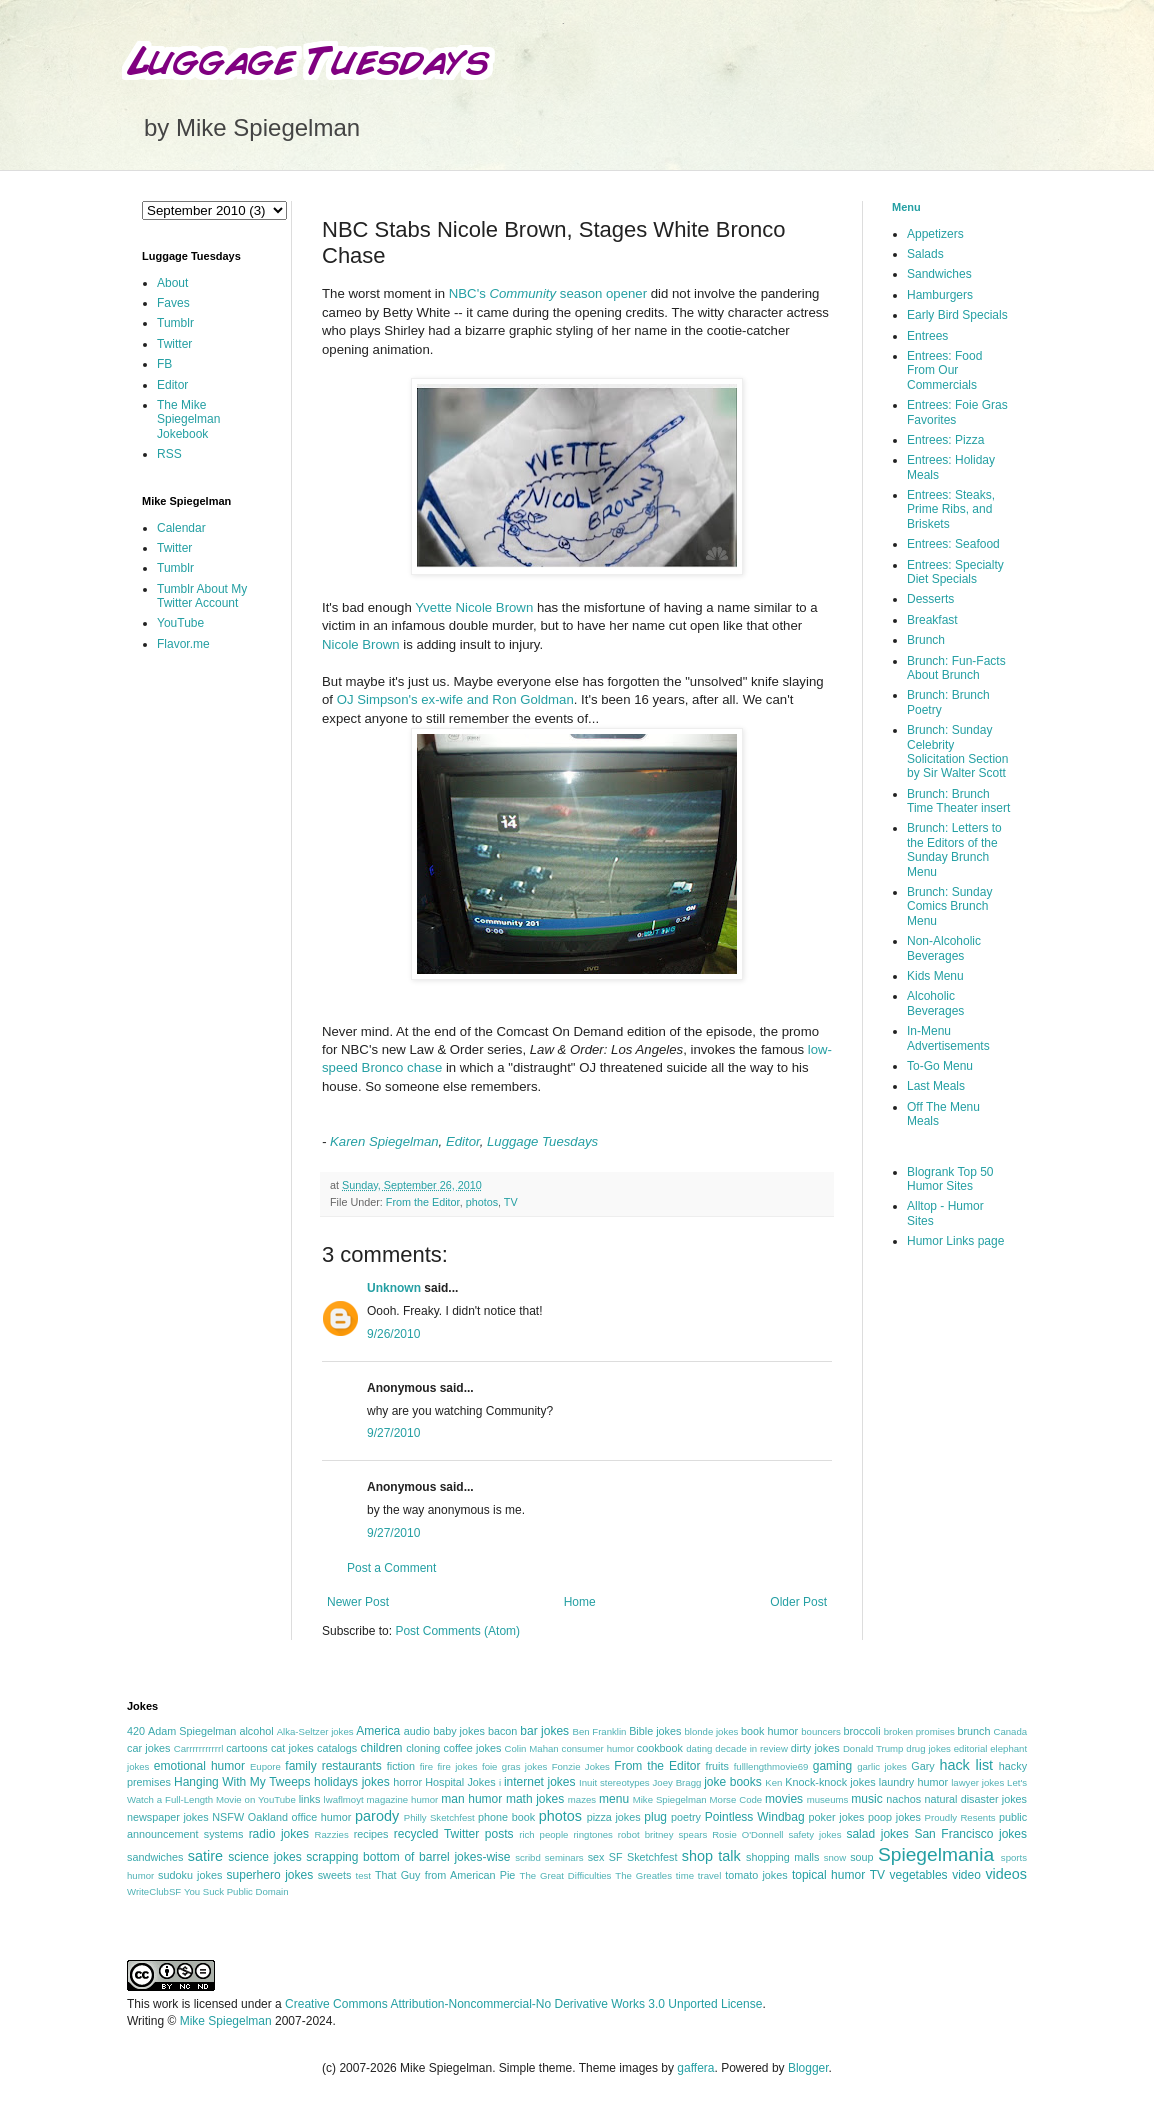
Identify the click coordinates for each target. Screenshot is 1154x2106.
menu (614, 1799)
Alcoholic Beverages (935, 1003)
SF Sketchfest (643, 1857)
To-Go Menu (940, 1066)
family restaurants (333, 1766)
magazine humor (403, 1799)
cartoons (246, 1748)
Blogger (808, 2068)
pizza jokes (614, 1817)
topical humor (828, 1875)
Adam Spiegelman (192, 1731)
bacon (502, 1731)
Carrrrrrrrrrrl (199, 1748)
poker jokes (837, 1817)
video (966, 1875)
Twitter (174, 344)
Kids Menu (935, 976)
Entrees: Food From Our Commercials (944, 370)
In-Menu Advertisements (948, 1038)
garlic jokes (882, 1766)
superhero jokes (270, 1875)
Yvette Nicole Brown (474, 607)
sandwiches (155, 1857)
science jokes (264, 1857)
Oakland (268, 1817)
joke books (733, 1782)
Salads (925, 254)
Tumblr (175, 323)
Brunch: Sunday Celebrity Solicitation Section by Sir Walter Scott (957, 751)
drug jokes (928, 1748)
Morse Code (736, 1799)
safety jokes (814, 1834)
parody (377, 1816)
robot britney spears (662, 1834)
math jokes (535, 1799)
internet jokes (540, 1782)
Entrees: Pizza (945, 440)
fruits (717, 1766)
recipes (371, 1834)
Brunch (926, 640)
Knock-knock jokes (830, 1782)
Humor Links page (955, 1241)
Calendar (181, 528)
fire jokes (457, 1766)
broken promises (919, 1731)
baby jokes (459, 1731)
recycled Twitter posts (454, 1834)
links (310, 1799)
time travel (698, 1875)
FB (164, 364)
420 (136, 1731)
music (866, 1799)
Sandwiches (939, 274)
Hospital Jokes (460, 1782)
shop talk (711, 1856)
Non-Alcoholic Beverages (944, 948)
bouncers (820, 1731)
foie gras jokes (514, 1766)
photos (482, 1202)
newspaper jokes (168, 1817)
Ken (773, 1782)
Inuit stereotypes (614, 1782)
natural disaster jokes (975, 1799)
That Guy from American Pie (445, 1875)
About (172, 283)
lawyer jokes (977, 1782)
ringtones (592, 1834)
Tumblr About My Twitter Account (202, 596)
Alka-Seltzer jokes (315, 1731)
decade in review (751, 1748)
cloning (423, 1748)
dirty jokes (815, 1748)
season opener (603, 293)
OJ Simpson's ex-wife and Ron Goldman (455, 699)
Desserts (930, 599)
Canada (1010, 1731)
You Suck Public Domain (236, 1891)
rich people (543, 1834)
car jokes (148, 1748)
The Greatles (643, 1875)
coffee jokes (473, 1748)
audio (417, 1731)
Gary (922, 1766)
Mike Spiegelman (670, 1799)
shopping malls (782, 1857)
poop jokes (894, 1817)
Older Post (798, 1602)
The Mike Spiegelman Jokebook (188, 419)
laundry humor (913, 1782)
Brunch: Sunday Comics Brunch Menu (949, 906)
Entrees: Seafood (953, 544)
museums (828, 1799)
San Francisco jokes (970, 1834)
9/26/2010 (393, 1334)
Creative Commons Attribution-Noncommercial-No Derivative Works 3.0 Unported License (523, 2004)
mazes (582, 1799)
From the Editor (423, 1202)
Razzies (332, 1834)
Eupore (265, 1766)
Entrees (927, 336)
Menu (906, 207)
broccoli (861, 1731)
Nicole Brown (361, 644)
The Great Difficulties (566, 1875)
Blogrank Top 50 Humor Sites (950, 1179)
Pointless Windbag (755, 1817)
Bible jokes (655, 1731)
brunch (973, 1731)
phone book (506, 1817)
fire (426, 1766)
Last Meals (936, 1086)
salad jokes (877, 1834)
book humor (769, 1731)
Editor (463, 1141)
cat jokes (292, 1748)
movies (784, 1799)
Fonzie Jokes (581, 1766)
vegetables (919, 1875)
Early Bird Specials (957, 315)
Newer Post (358, 1602)
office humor (322, 1817)
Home (580, 1602)
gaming (832, 1766)
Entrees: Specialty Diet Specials (955, 572)
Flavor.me (183, 644)
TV (511, 1202)
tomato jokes (756, 1875)
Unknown (394, 1288)
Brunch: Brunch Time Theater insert (958, 801)
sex (596, 1857)
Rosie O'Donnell (747, 1834)
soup (861, 1857)
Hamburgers (940, 295)
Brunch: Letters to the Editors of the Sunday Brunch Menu (954, 849)
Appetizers (935, 234)
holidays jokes (352, 1782)
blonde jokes (711, 1731)
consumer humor (598, 1748)
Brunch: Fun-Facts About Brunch (956, 668)
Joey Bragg (677, 1782)
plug (655, 1817)
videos (1006, 1874)
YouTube (180, 623)
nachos (903, 1799)
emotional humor (199, 1766)
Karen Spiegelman (384, 1141)
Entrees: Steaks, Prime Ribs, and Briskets (951, 509)
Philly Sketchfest (439, 1817)
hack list (966, 1765)
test (363, 1875)
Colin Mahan (532, 1748)
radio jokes (279, 1834)
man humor (471, 1799)
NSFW (228, 1817)
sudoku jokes (190, 1875)
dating (699, 1748)
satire (205, 1856)
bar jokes (544, 1731)
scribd (528, 1857)
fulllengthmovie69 (771, 1766)
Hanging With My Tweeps (242, 1782)
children (382, 1748)
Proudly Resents (960, 1817)
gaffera (695, 2068)
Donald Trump (873, 1748)
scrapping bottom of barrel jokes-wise (408, 1857)
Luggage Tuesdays (542, 1141)
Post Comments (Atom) (457, 1631)
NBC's (502, 293)
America (378, 1731)
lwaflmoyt (344, 1799)
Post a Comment (391, 1568)
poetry (686, 1817)
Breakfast (932, 620)
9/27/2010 (393, 1433)
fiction (401, 1766)
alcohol (256, 1731)
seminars (564, 1857)
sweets (335, 1875)
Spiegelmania (936, 1854)
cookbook (660, 1748)
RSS (169, 454)
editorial (971, 1748)
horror (407, 1782)
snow (835, 1857)
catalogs (337, 1748)
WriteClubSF (154, 1891)
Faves (173, 303)
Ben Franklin (600, 1731)
